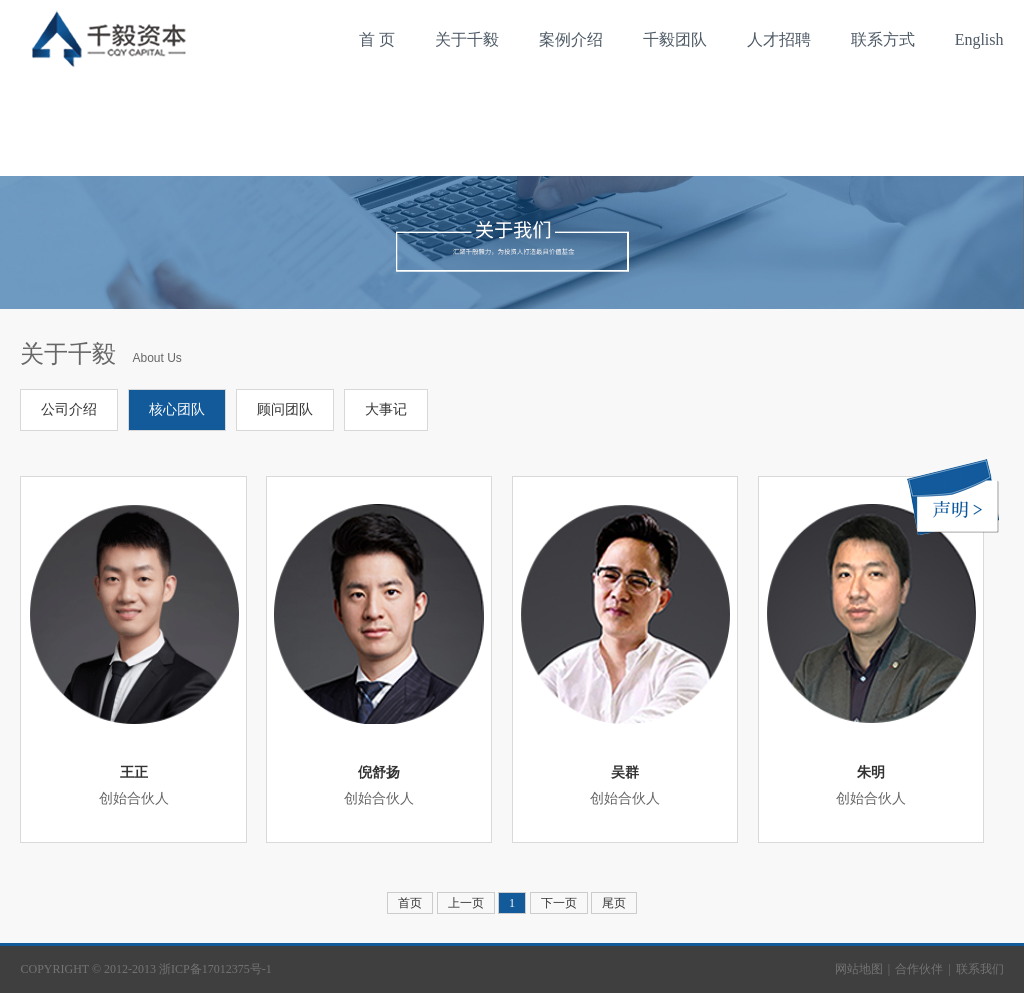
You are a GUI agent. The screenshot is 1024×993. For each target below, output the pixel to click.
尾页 (614, 903)
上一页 (466, 903)
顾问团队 (285, 409)
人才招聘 (779, 39)
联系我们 (980, 969)
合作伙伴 (919, 969)
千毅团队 (675, 39)
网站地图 (859, 969)
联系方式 (883, 39)
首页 (410, 903)
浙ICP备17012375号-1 (215, 969)
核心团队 (177, 409)
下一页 (559, 903)
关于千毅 (467, 39)
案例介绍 (571, 39)
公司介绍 (69, 409)
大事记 (386, 409)
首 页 (377, 39)
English (979, 39)
